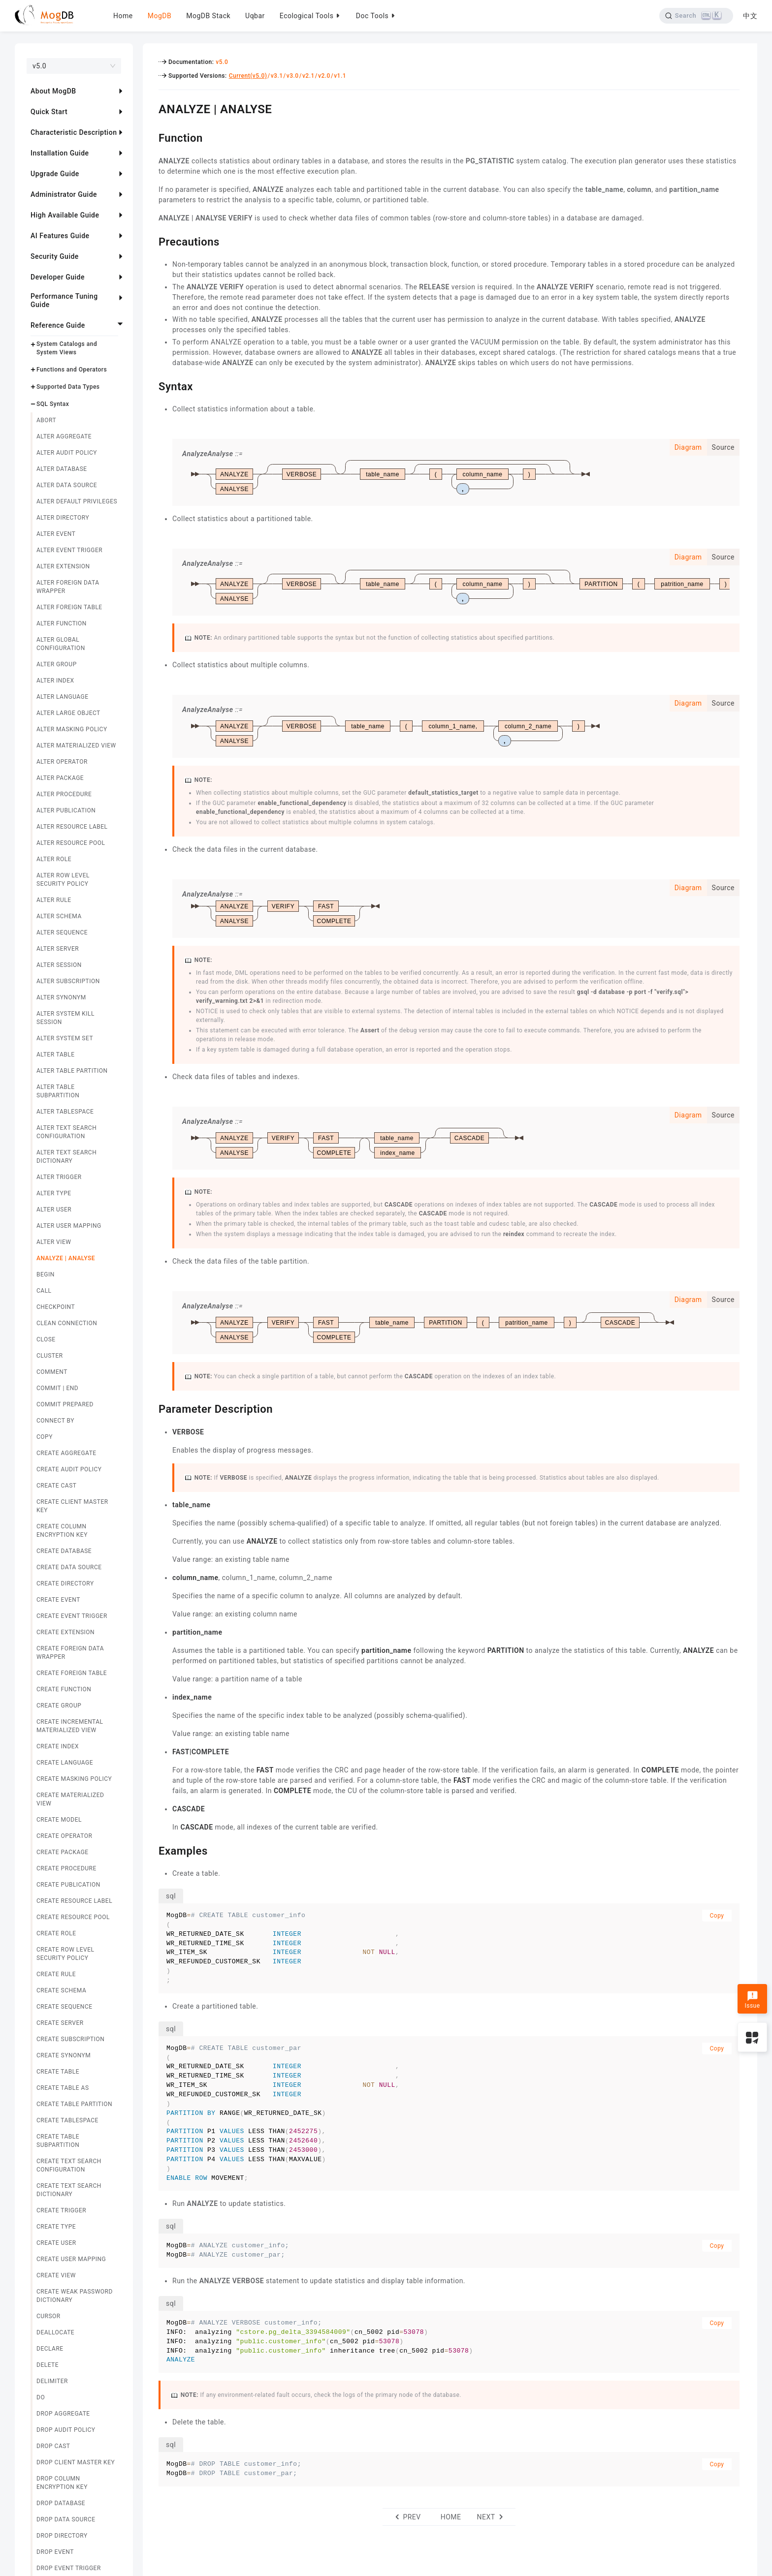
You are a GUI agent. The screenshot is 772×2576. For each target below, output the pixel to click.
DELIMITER (52, 2381)
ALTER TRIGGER (59, 1177)
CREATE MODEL (59, 1819)
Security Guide (55, 256)
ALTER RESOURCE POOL (70, 842)
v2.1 (308, 75)
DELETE (47, 2364)
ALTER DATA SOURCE (66, 485)
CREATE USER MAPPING (71, 2259)
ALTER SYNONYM (61, 997)
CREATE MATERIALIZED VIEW (70, 1799)
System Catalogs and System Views (66, 348)
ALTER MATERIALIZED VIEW (76, 745)
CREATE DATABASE (64, 1551)
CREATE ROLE (56, 1933)
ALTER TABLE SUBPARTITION (57, 1091)
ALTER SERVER (57, 948)
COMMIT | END (57, 1388)
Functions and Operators (71, 369)
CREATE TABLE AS (62, 2087)
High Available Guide (65, 215)
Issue (752, 1999)
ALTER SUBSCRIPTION (68, 981)
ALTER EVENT (55, 533)
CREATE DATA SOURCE (69, 1567)
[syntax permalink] (151, 385)
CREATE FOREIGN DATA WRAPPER (70, 1652)
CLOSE (46, 1339)
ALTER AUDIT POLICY (66, 452)
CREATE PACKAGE (62, 1852)
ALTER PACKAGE (60, 778)
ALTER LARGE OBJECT (68, 713)
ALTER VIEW (53, 1242)
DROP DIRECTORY (62, 2535)
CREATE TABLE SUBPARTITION (57, 2140)
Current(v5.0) (248, 75)
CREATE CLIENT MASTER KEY (72, 1506)
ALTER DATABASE (61, 469)
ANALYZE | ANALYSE (65, 1258)
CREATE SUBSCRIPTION (70, 2039)
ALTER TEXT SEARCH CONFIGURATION (66, 1132)
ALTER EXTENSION (63, 566)
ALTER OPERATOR (62, 761)
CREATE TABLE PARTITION (74, 2104)
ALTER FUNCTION (61, 623)
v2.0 (324, 75)
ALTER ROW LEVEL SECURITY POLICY (63, 879)
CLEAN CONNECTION (66, 1323)
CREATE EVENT (58, 1599)
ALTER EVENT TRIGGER (69, 550)
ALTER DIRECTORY (62, 517)
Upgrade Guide (55, 174)
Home (123, 16)
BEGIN (45, 1274)
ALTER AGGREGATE (64, 436)
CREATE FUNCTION (63, 1689)
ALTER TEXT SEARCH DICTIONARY (66, 1156)
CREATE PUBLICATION (68, 1884)
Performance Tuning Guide (64, 300)
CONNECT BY (55, 1420)
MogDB (159, 16)
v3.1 (277, 75)
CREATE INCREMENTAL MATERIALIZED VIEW (69, 1726)
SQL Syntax (52, 404)
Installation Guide (60, 153)
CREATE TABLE (57, 2071)
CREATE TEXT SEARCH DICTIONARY (68, 2190)
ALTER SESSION (59, 965)
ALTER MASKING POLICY (71, 729)
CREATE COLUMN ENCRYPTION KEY (62, 1530)
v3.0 (293, 75)
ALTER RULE (53, 900)
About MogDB (53, 91)
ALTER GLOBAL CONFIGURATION (60, 644)
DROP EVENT (55, 2551)
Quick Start (49, 112)
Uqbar (255, 16)
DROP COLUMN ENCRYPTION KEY (62, 2482)
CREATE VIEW (56, 2275)
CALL (44, 1290)
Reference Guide (58, 325)
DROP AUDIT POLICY (66, 2429)
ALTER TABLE (55, 1054)
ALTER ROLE (53, 859)
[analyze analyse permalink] (151, 108)
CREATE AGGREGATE (66, 1453)
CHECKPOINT (55, 1307)
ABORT (46, 420)
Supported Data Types (68, 386)
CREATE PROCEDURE (66, 1868)
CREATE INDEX (57, 1746)
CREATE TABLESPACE (67, 2120)
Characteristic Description (74, 132)
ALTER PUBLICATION (66, 810)
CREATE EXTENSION (65, 1632)
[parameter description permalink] (151, 1407)
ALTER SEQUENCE (62, 932)
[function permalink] (151, 136)
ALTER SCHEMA (59, 916)
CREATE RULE (56, 1974)
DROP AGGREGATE (63, 2413)
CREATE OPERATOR (64, 1835)
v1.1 (340, 75)
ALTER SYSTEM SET (64, 1038)
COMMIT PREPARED (65, 1404)
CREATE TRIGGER (61, 2210)
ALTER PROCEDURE (64, 794)
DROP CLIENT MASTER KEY (75, 2462)
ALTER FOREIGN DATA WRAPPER (67, 586)
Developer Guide (58, 277)
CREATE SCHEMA (61, 1990)
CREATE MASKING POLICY (74, 1778)
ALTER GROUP (56, 664)
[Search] (694, 16)
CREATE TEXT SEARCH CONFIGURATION (68, 2165)
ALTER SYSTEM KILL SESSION (65, 1017)
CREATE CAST (56, 1485)
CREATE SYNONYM (63, 2055)
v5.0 (222, 62)
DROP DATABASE (60, 2503)
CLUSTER (49, 1355)
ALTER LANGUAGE (62, 696)
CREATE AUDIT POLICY (69, 1469)
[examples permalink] (151, 1849)
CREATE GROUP (58, 1705)
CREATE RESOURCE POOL (73, 1917)
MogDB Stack (208, 16)
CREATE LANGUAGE (64, 1762)
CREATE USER (56, 2242)
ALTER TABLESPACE (65, 1111)
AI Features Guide (60, 236)
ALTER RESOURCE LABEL (72, 826)
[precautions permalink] (151, 240)
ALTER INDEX (55, 680)
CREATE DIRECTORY (65, 1583)
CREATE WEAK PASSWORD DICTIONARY (74, 2295)
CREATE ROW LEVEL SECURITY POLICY (65, 1953)
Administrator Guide (64, 194)
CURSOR (48, 2316)
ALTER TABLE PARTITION (72, 1070)
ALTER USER (53, 1209)
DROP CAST (53, 2446)
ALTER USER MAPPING (68, 1225)
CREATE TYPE (56, 2226)
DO (40, 2397)
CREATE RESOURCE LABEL (74, 1900)
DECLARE (50, 2348)
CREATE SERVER (60, 2022)
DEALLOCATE (55, 2332)
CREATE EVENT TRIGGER (71, 1616)
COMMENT (51, 1371)
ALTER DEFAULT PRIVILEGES (76, 501)
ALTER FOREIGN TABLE (69, 607)
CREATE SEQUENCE (64, 2006)
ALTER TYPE (53, 1193)
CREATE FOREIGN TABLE (71, 1673)
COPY (44, 1436)
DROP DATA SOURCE (66, 2519)
